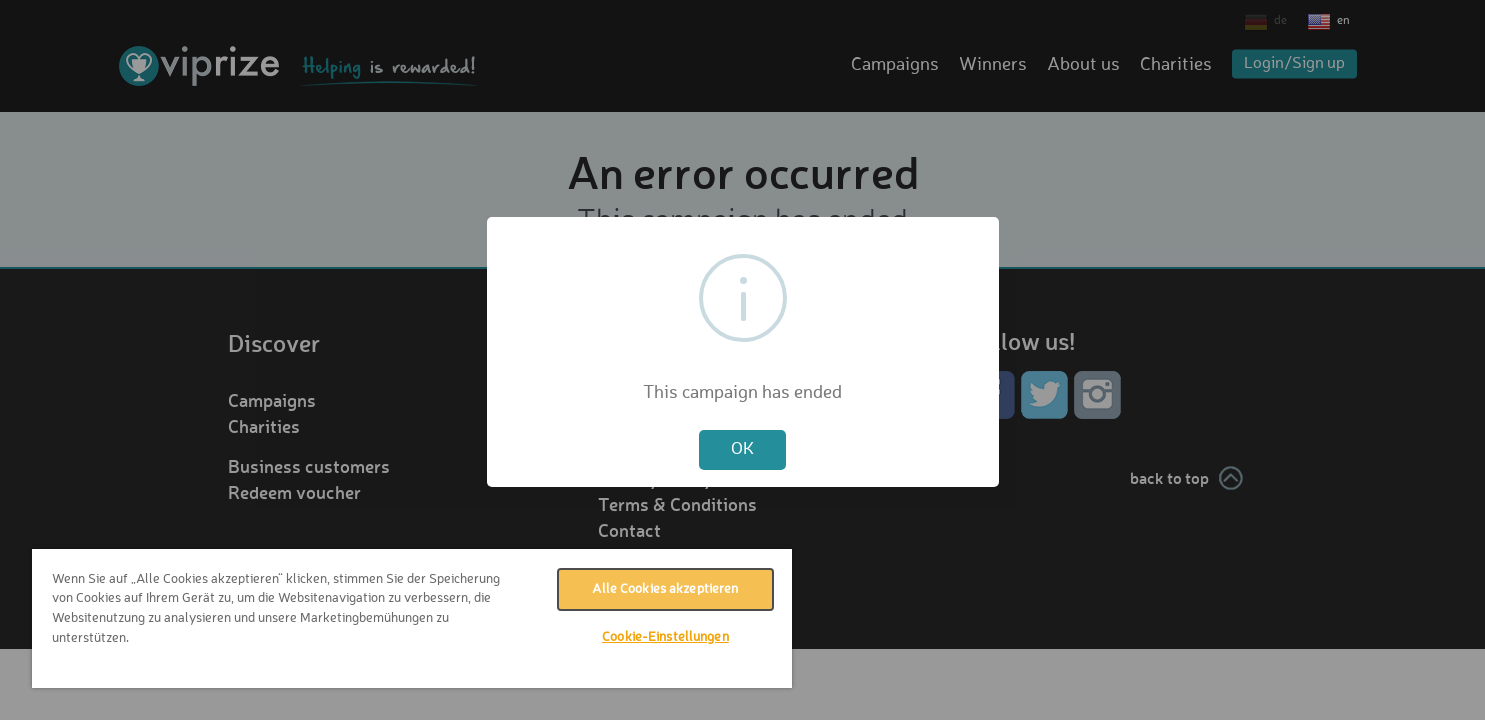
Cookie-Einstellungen (665, 637)
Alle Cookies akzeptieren (665, 589)
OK (742, 449)
